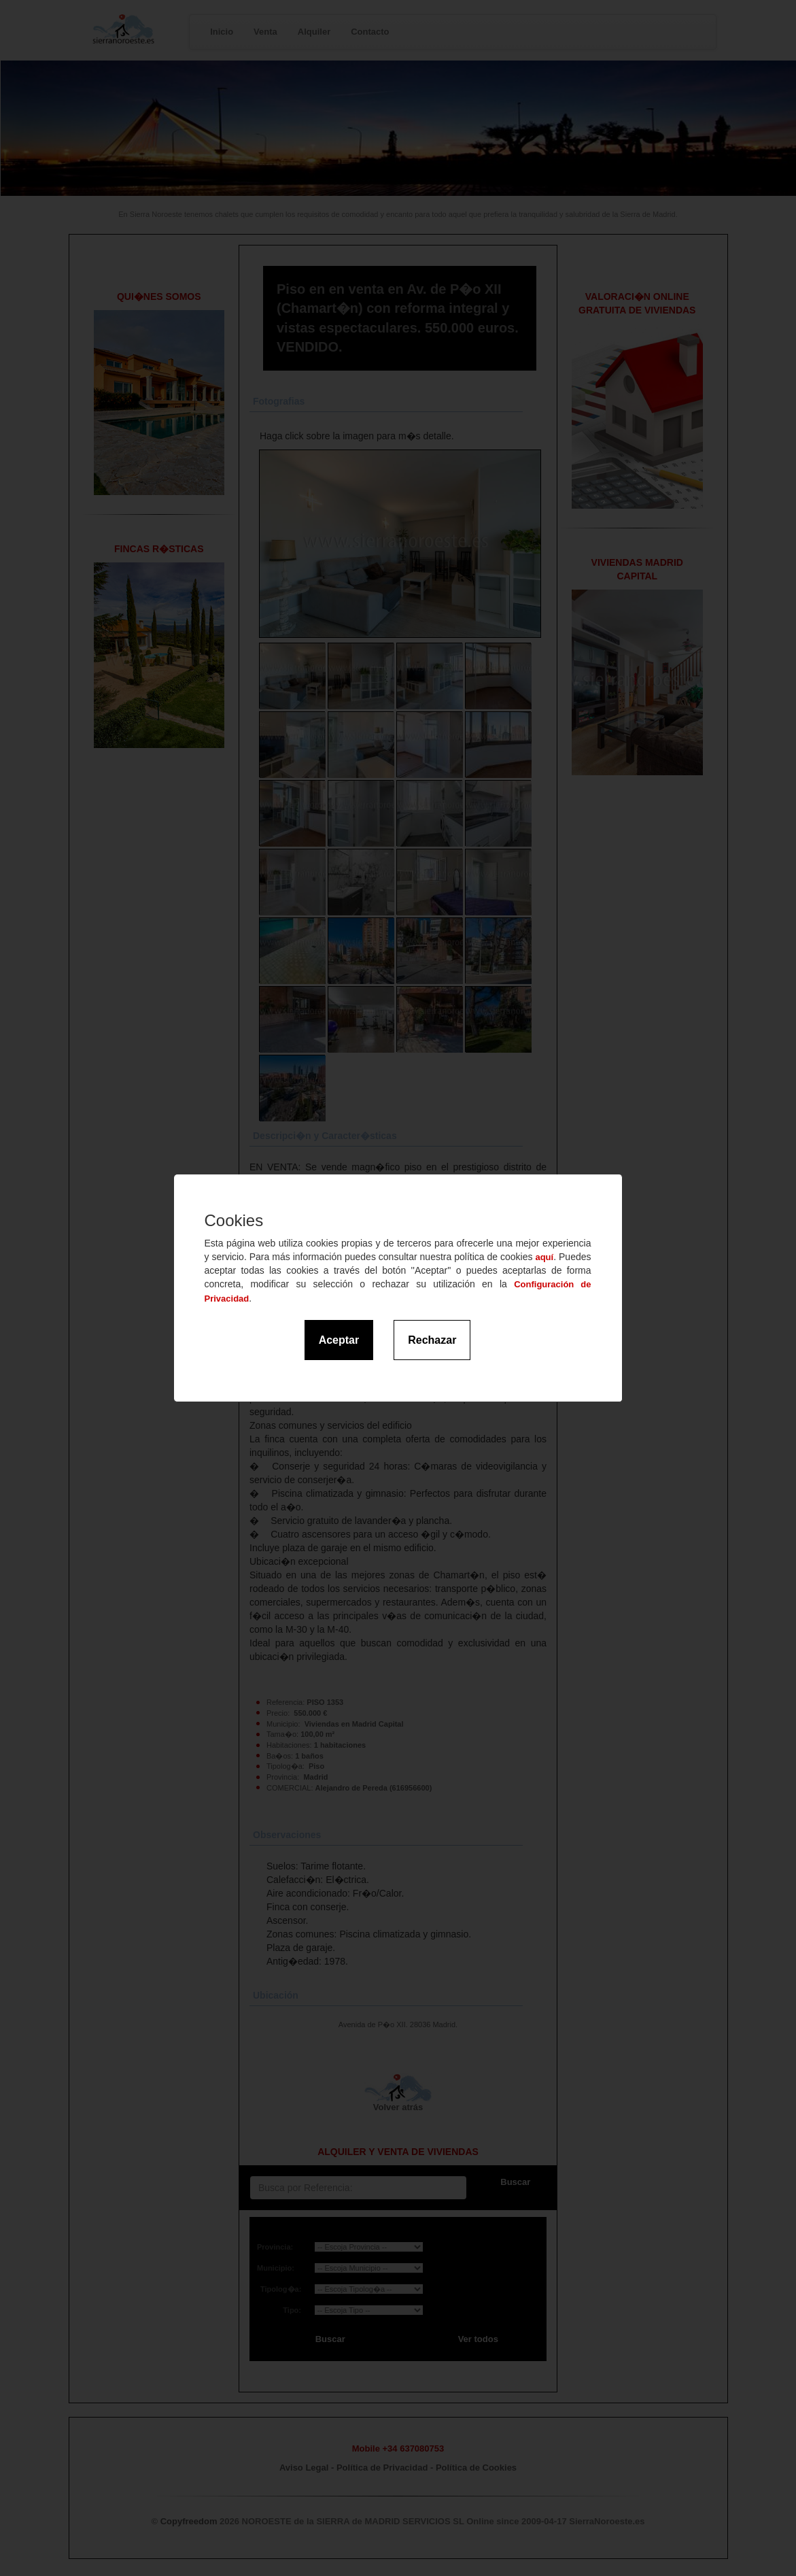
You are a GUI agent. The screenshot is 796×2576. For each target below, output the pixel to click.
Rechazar (432, 1340)
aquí (544, 1257)
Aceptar (339, 1340)
